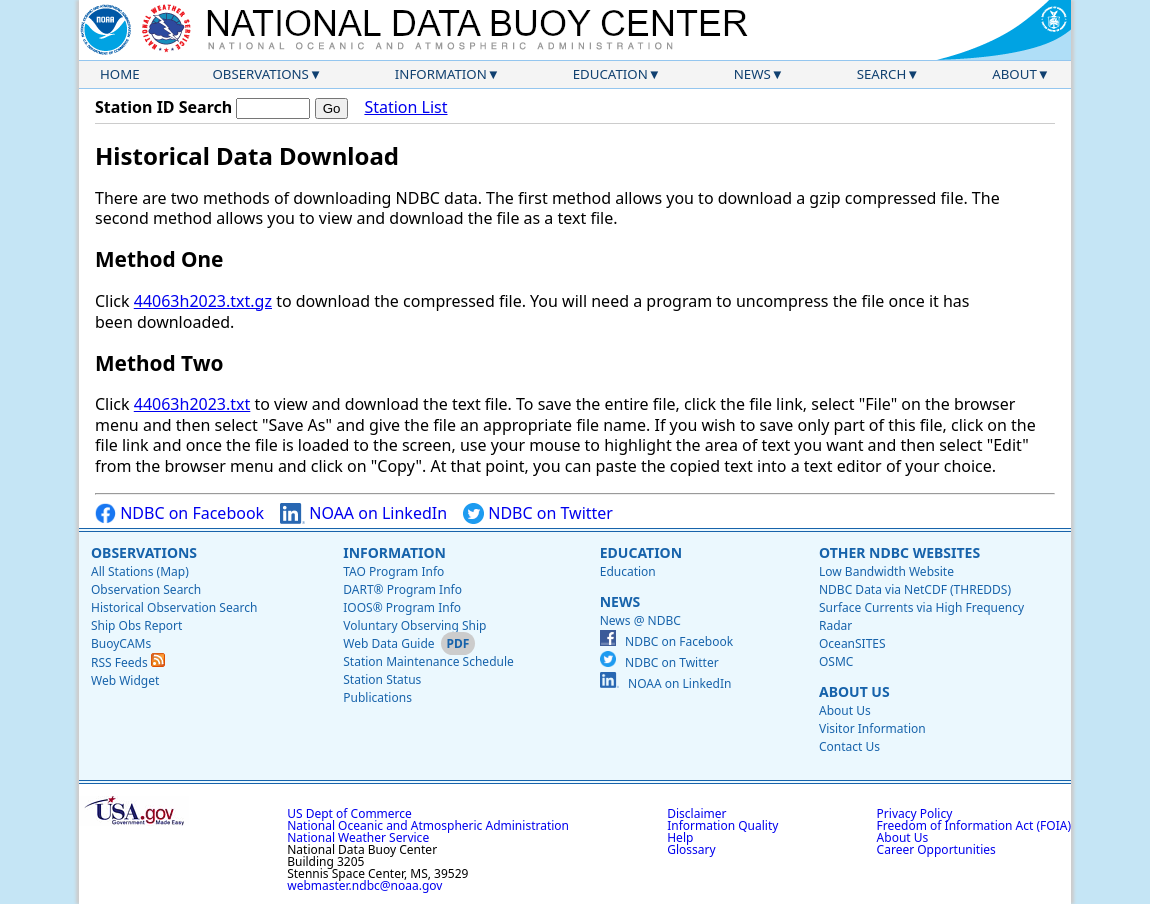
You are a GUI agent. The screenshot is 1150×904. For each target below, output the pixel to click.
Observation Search (146, 589)
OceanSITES (852, 643)
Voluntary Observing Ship (414, 625)
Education (610, 74)
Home (120, 74)
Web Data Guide (388, 643)
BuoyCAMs (121, 643)
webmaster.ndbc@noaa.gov (364, 885)
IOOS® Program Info (402, 607)
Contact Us (849, 746)
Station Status (382, 679)
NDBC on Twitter (538, 513)
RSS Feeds (128, 662)
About (1014, 74)
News (752, 74)
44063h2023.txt (192, 404)
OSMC (836, 661)
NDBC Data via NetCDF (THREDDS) (915, 589)
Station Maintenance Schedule (428, 661)
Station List (405, 107)
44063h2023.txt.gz (203, 301)
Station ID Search (163, 107)
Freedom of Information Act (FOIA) (974, 825)
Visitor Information (872, 728)
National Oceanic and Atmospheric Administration (428, 825)
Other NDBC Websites (899, 552)
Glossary (691, 849)
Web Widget (125, 680)
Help (680, 837)
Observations (260, 74)
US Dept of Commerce (349, 813)
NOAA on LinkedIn (363, 513)
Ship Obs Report (136, 625)
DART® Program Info (402, 589)
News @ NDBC (640, 620)
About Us (854, 691)
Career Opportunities (936, 849)
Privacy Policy (915, 813)
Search (882, 74)
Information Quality (722, 825)
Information (441, 74)
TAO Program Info (393, 571)
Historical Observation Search (174, 607)
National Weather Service (358, 837)
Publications (377, 697)
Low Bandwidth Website (886, 571)
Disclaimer (696, 813)
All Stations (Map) (140, 571)
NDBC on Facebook (179, 513)
